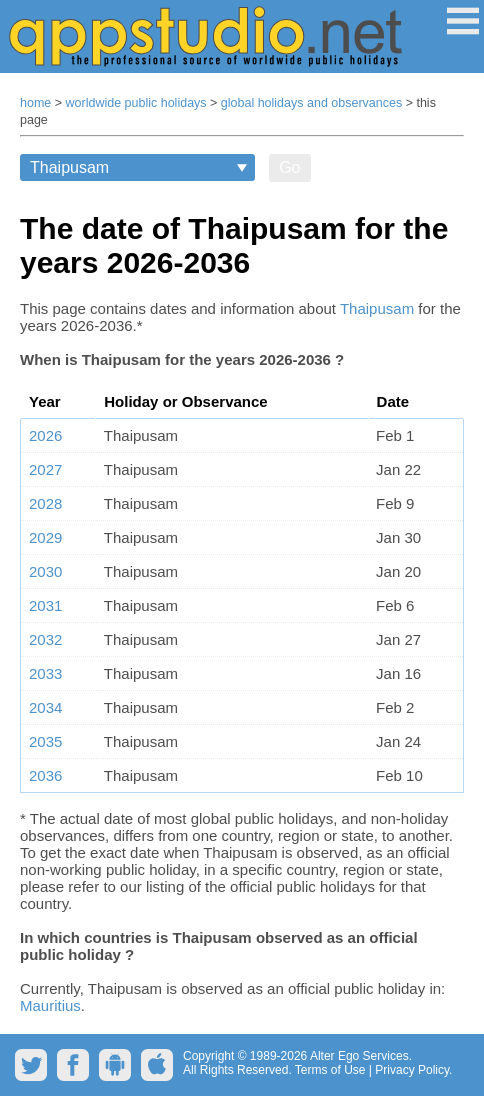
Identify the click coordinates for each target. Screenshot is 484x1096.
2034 (45, 707)
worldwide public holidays (136, 103)
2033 (45, 673)
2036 (45, 775)
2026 (45, 435)
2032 (45, 639)
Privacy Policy (412, 1070)
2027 (45, 469)
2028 (45, 503)
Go (289, 167)
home (35, 103)
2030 (45, 571)
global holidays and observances (311, 103)
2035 (45, 741)
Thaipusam (377, 308)
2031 (45, 605)
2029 (45, 537)
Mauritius (50, 1005)
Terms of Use (330, 1070)
